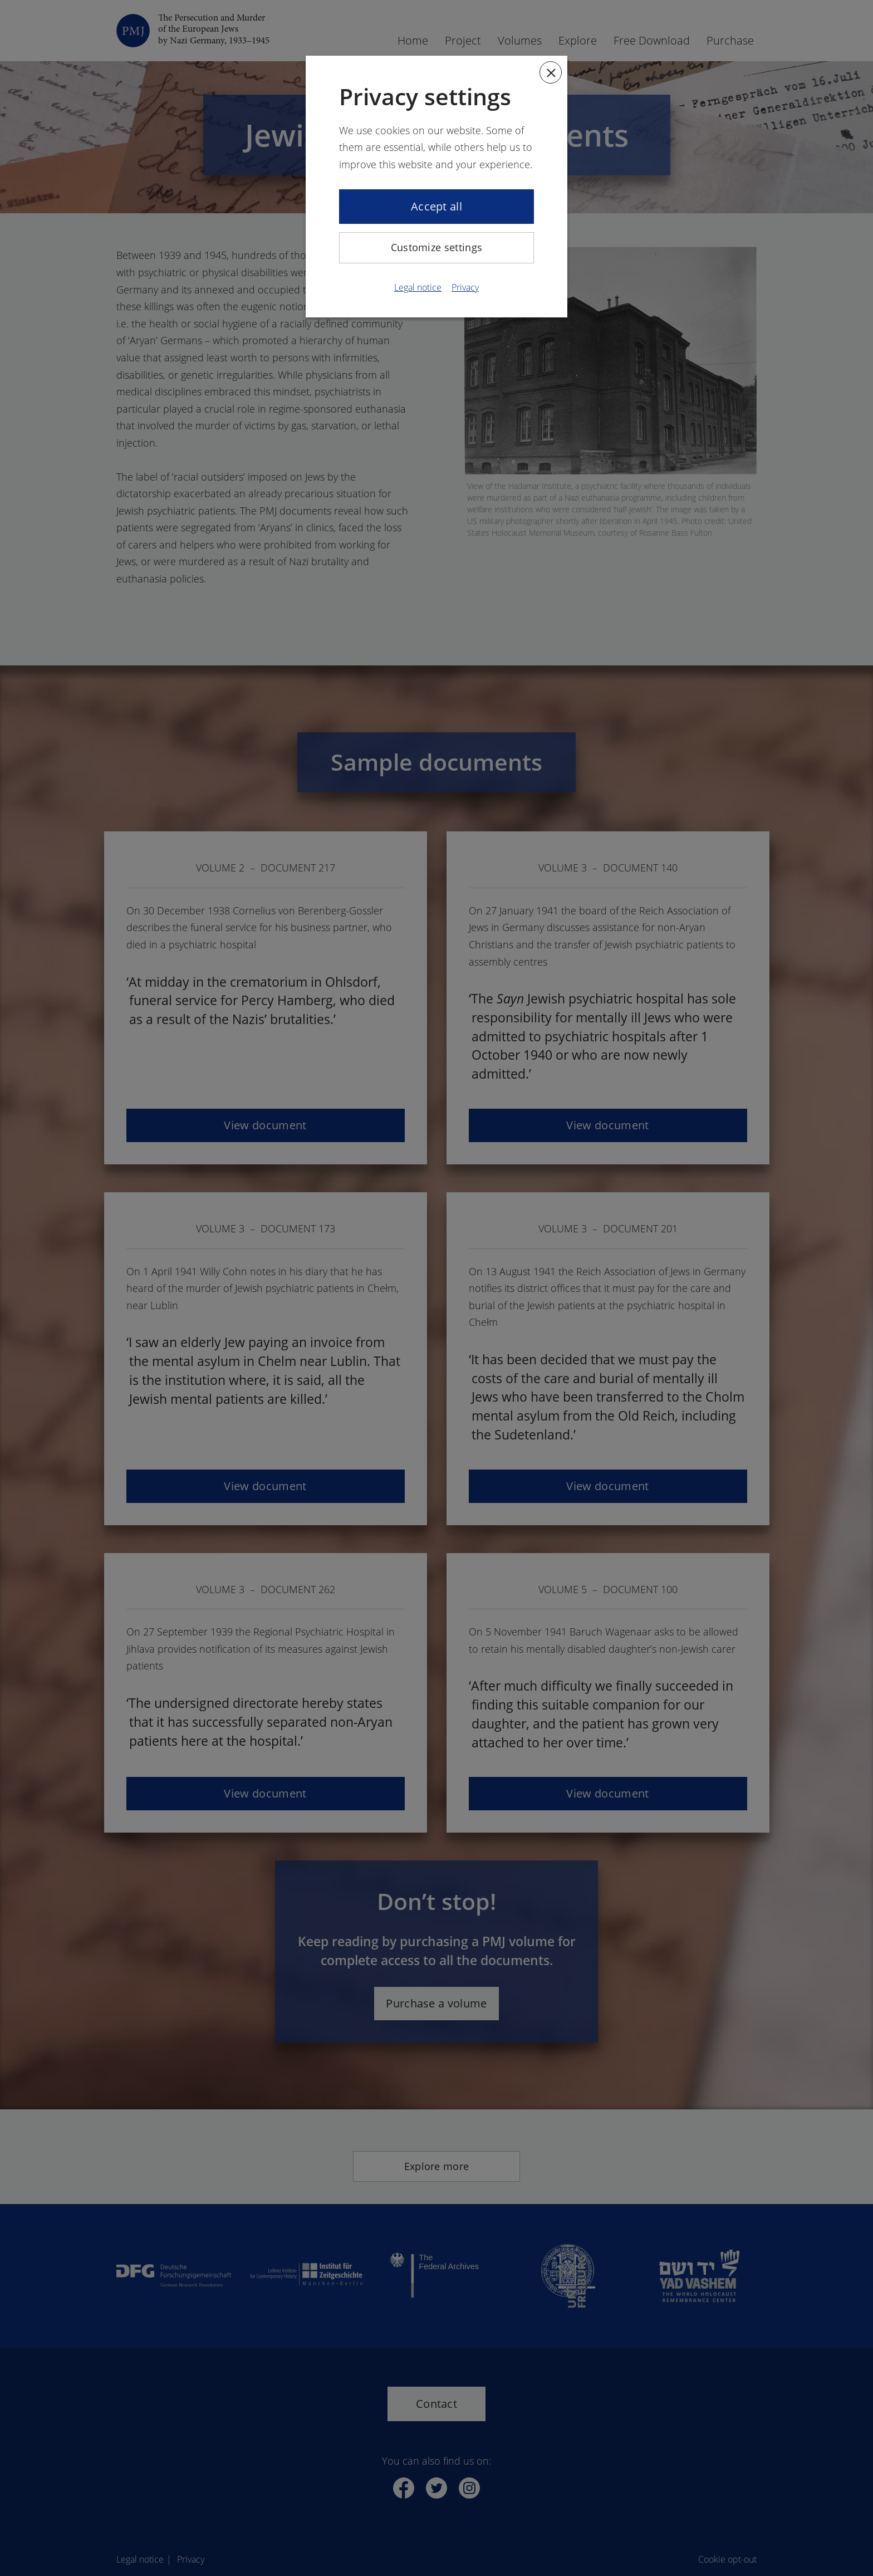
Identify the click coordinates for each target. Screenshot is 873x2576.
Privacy (465, 287)
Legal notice (418, 287)
